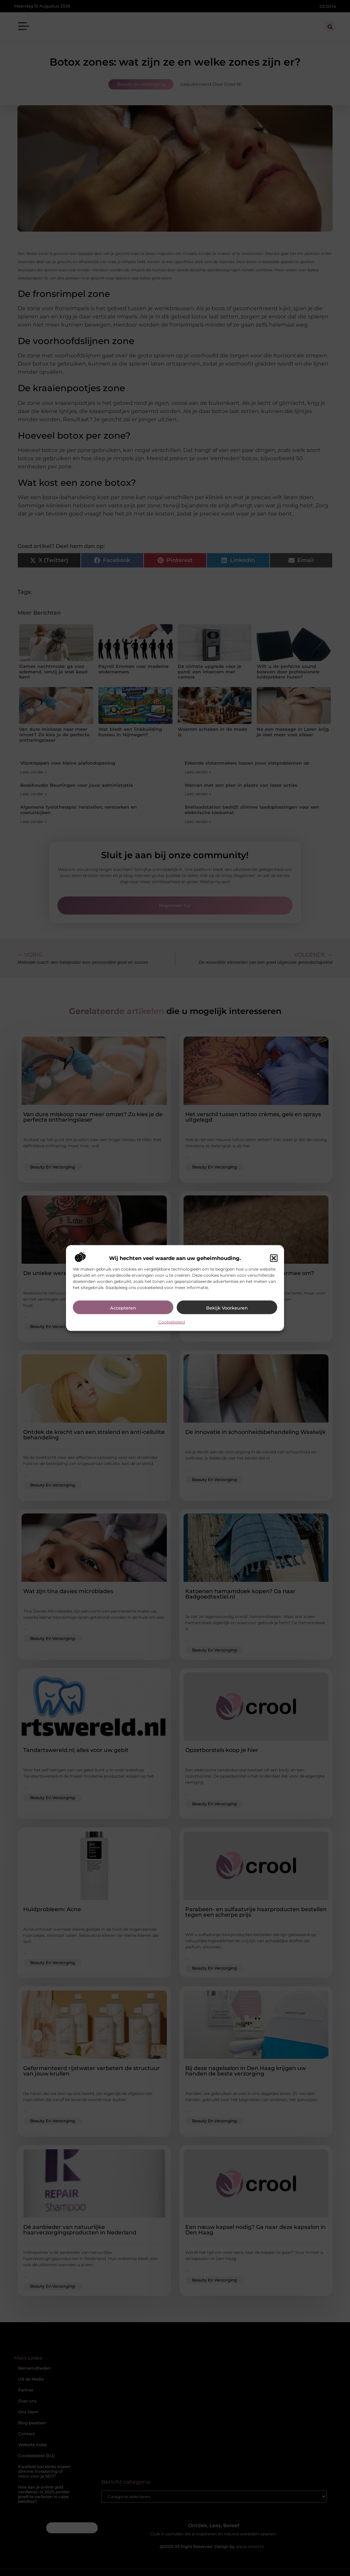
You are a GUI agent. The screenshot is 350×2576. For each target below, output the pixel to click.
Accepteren (123, 1307)
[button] (273, 1258)
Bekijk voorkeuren (227, 1307)
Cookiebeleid (171, 1321)
